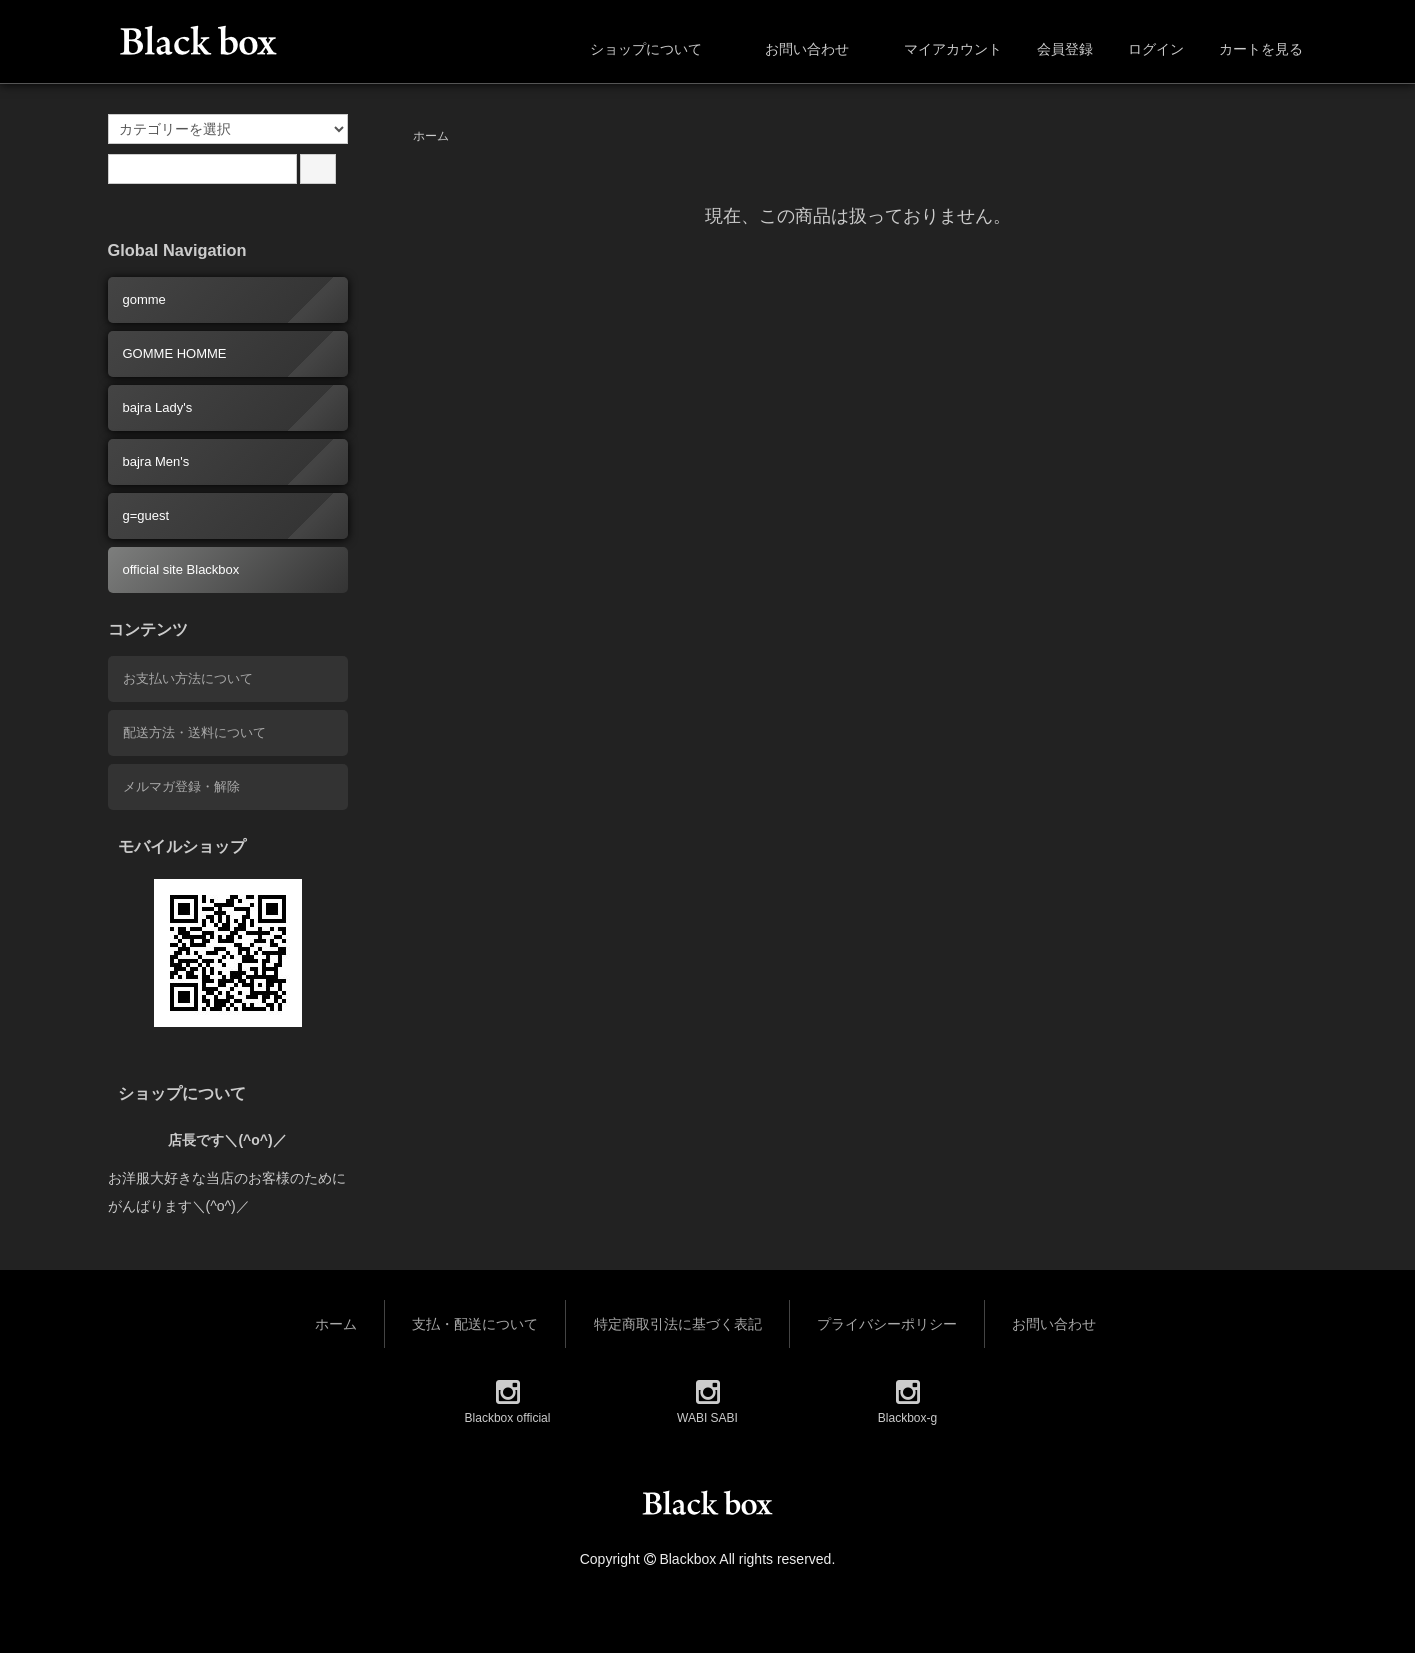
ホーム (431, 136)
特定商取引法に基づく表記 (678, 1324)
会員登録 (1054, 49)
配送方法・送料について (194, 732)
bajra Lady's (158, 407)
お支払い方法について (188, 678)
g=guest (146, 515)
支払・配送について (475, 1324)
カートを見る (1250, 49)
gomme (144, 299)
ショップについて (631, 49)
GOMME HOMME (175, 353)
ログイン (1145, 49)
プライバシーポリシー (887, 1324)
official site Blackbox (181, 569)
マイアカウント (942, 49)
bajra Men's (156, 461)
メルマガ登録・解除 (181, 786)
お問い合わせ (792, 49)
